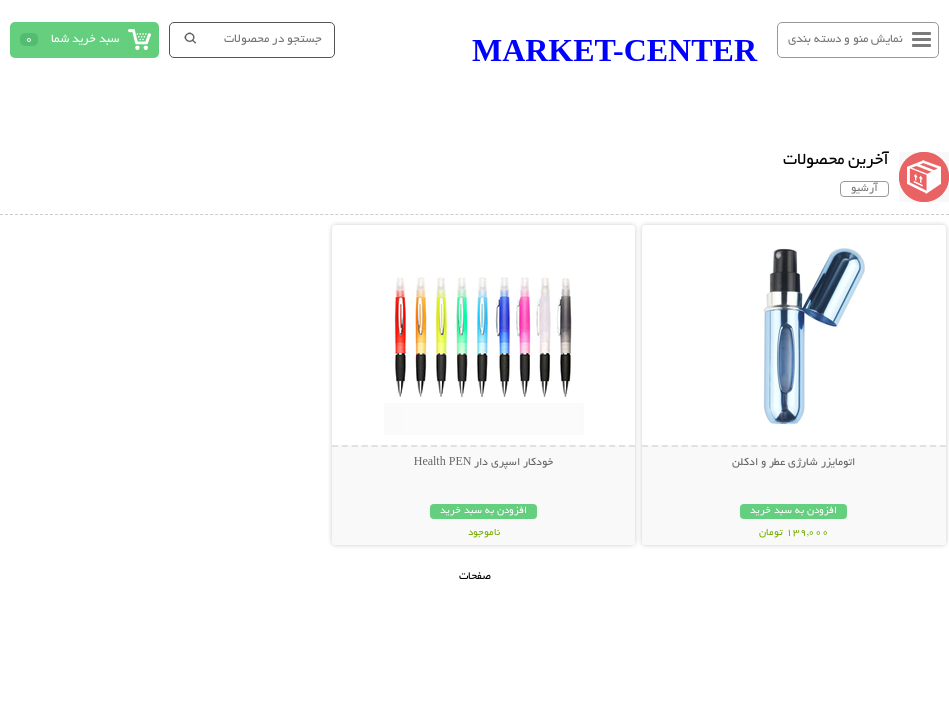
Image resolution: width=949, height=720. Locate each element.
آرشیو (864, 189)
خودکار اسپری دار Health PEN (484, 463)
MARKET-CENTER (614, 50)
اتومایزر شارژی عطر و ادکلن (793, 463)
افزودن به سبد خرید (793, 511)
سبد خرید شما (85, 39)
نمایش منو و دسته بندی (845, 39)
